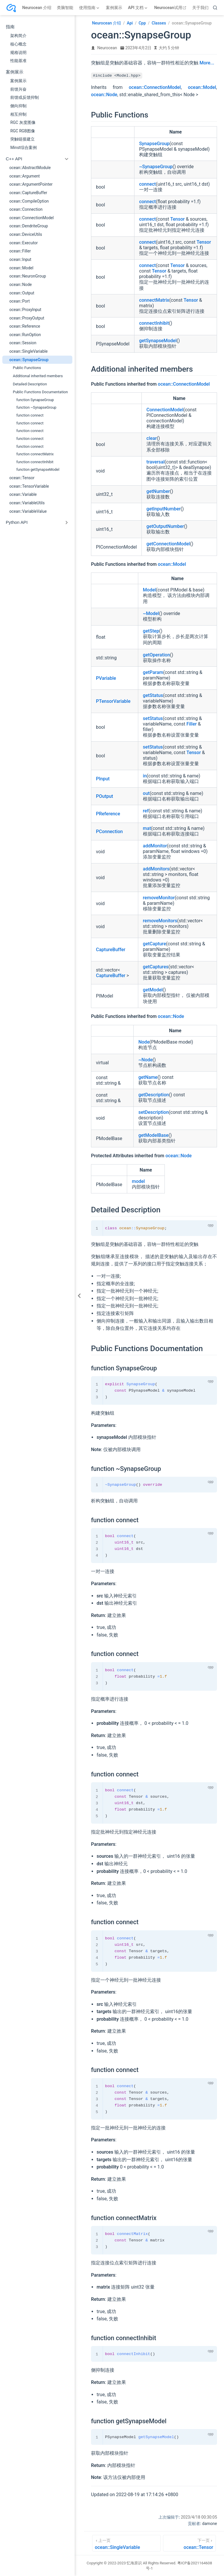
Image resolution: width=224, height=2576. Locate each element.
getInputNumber (163, 509)
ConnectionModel (164, 409)
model (138, 1181)
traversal (155, 462)
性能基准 (18, 60)
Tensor (177, 219)
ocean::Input (20, 259)
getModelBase (153, 1135)
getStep (151, 631)
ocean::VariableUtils (27, 503)
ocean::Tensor (21, 477)
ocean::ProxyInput (25, 309)
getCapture (154, 944)
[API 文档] (138, 7)
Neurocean (107, 47)
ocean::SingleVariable (28, 351)
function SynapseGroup (35, 400)
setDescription (153, 1112)
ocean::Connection (26, 209)
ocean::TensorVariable (29, 486)
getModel (153, 990)
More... (207, 63)
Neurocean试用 (171, 7)
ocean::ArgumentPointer (30, 184)
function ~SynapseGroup (36, 407)
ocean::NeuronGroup (27, 276)
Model (149, 590)
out (146, 793)
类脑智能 (65, 7)
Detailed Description (30, 384)
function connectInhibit (34, 462)
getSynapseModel (158, 340)
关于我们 (200, 7)
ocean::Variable (23, 494)
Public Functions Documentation (40, 392)
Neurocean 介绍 (36, 7)
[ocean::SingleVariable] (126, 2543)
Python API (17, 522)
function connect (29, 415)
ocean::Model (21, 268)
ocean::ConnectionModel (31, 217)
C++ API (14, 158)
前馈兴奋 (18, 89)
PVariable (106, 678)
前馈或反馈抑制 (24, 97)
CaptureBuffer (110, 949)
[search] (215, 7)
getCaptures (156, 967)
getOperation (156, 654)
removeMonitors (160, 920)
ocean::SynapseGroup (28, 359)
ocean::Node (20, 284)
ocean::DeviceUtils (25, 234)
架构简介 (18, 35)
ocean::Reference (24, 326)
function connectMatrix (35, 454)
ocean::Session (22, 342)
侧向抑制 (18, 105)
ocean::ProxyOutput (26, 318)
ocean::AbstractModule (30, 167)
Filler (191, 724)
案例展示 (114, 7)
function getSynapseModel (37, 469)
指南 (10, 26)
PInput (103, 779)
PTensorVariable (113, 701)
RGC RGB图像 (22, 131)
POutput (104, 796)
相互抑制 (18, 114)
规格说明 (18, 52)
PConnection (109, 831)
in (145, 775)
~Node (145, 1059)
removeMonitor (159, 897)
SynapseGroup (154, 143)
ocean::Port (19, 301)
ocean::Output (21, 293)
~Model (151, 613)
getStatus (153, 695)
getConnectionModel (168, 544)
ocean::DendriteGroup (28, 226)
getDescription (153, 1095)
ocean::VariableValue (28, 511)
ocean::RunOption (25, 334)
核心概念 (18, 44)
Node (143, 1042)
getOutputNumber (165, 526)
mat (147, 828)
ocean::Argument (24, 176)
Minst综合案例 (23, 147)
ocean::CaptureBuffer (28, 192)
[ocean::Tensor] (189, 2543)
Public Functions (27, 368)
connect (147, 184)
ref (146, 811)
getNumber (158, 491)
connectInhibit (154, 323)
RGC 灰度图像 (22, 122)
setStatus (153, 718)
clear (151, 438)
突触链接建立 (22, 139)
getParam (153, 672)
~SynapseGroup (156, 166)
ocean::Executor (23, 242)
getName (147, 1077)
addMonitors (156, 869)
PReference (108, 813)
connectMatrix (154, 300)
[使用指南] (89, 7)
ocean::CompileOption (29, 201)
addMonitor (155, 846)
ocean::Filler (20, 251)
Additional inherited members (38, 376)
